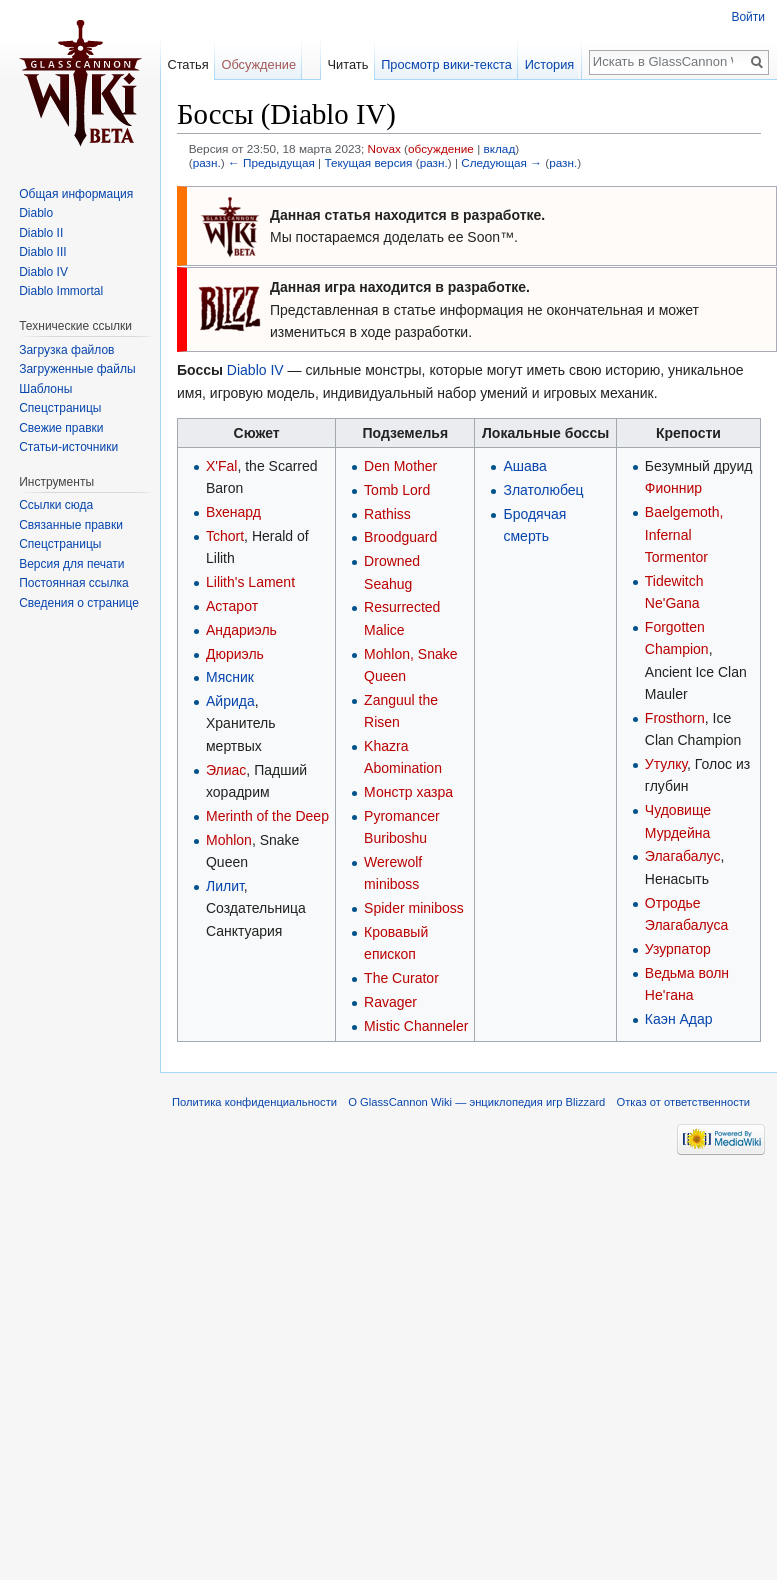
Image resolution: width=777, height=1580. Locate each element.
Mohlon (229, 840)
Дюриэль (235, 654)
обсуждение (441, 148)
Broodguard (400, 537)
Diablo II (41, 233)
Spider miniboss (414, 908)
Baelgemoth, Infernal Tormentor (684, 534)
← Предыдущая (271, 162)
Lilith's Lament (250, 582)
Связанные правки (71, 525)
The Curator (401, 978)
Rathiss (387, 514)
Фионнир (673, 488)
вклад (499, 148)
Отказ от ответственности (684, 1102)
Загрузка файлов (66, 350)
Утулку (666, 764)
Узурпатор (678, 949)
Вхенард (233, 512)
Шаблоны (45, 389)
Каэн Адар (679, 1019)
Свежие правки (61, 428)
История (553, 64)
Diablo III (42, 252)
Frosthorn (675, 718)
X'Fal (221, 466)
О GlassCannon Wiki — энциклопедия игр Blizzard (476, 1102)
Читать (351, 64)
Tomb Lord (397, 490)
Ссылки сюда (56, 505)
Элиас (226, 770)
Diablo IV (255, 370)
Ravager (390, 1002)
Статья (187, 64)
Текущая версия (368, 162)
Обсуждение (258, 64)
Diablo (36, 213)
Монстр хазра (408, 792)
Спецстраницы (60, 408)
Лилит (225, 886)
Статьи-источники (68, 447)
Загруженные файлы (77, 369)
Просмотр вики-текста (449, 64)
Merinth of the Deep (267, 816)
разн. (207, 162)
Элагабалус (683, 856)
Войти (748, 17)
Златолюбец (543, 490)
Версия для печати (71, 564)
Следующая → (501, 162)
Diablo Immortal (61, 291)
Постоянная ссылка (73, 583)
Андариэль (241, 630)
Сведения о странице (79, 603)
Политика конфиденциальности (254, 1102)
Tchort (225, 536)
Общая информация (76, 194)
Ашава (524, 466)
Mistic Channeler (416, 1026)
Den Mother (400, 466)
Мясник (230, 677)
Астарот (232, 606)
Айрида (230, 701)
